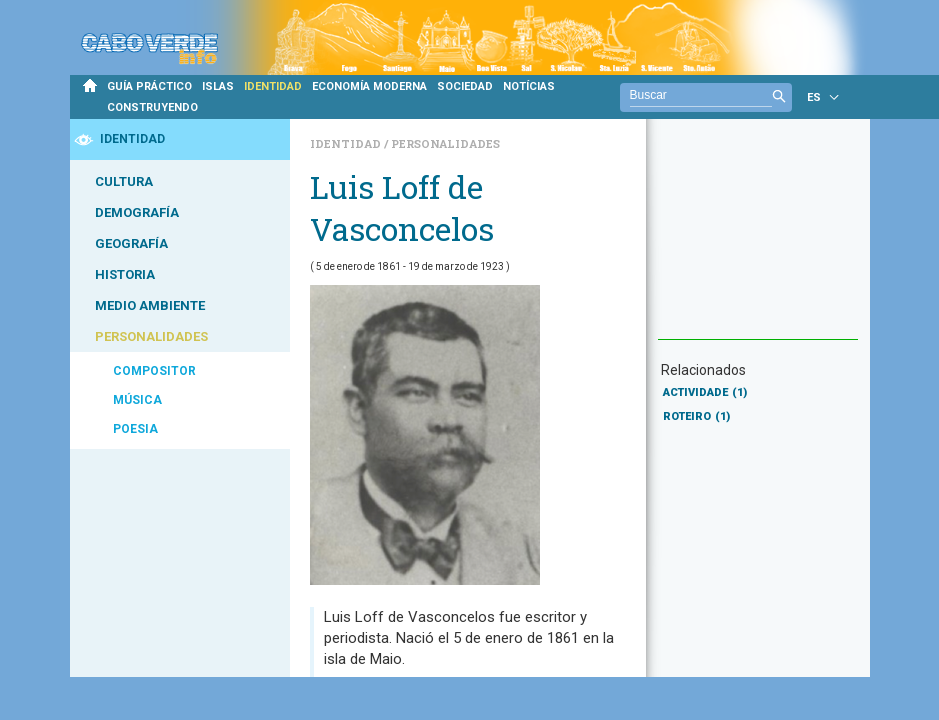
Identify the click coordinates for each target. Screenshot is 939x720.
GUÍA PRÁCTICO (149, 86)
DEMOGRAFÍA (137, 212)
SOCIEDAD (465, 86)
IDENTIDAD (273, 86)
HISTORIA (125, 274)
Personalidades (445, 143)
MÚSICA (137, 400)
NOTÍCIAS (529, 86)
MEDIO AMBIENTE (150, 305)
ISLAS (218, 86)
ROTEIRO (696, 416)
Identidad (347, 143)
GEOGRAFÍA (131, 243)
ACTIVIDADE (705, 392)
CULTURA (124, 181)
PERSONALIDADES (151, 336)
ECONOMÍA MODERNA (369, 86)
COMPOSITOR (154, 371)
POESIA (135, 429)
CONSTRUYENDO (152, 107)
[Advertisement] (758, 239)
